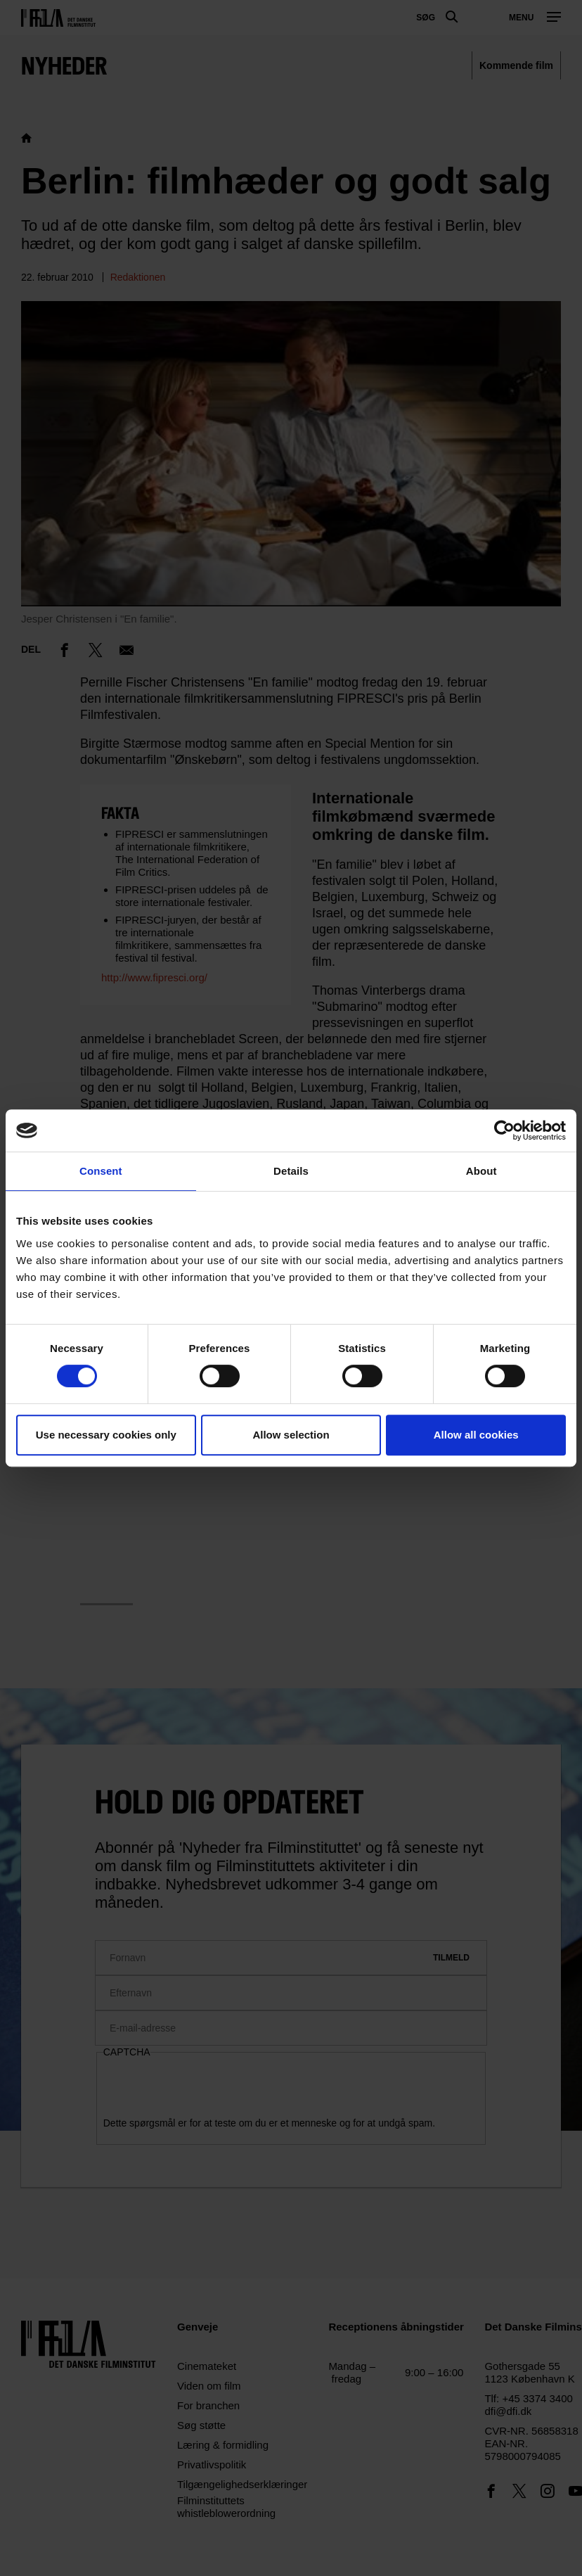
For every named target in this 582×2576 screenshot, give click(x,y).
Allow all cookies (476, 1435)
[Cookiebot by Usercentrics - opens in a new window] (504, 1130)
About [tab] (481, 1171)
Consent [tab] (100, 1171)
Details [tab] (291, 1171)
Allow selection (290, 1435)
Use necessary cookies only (106, 1435)
